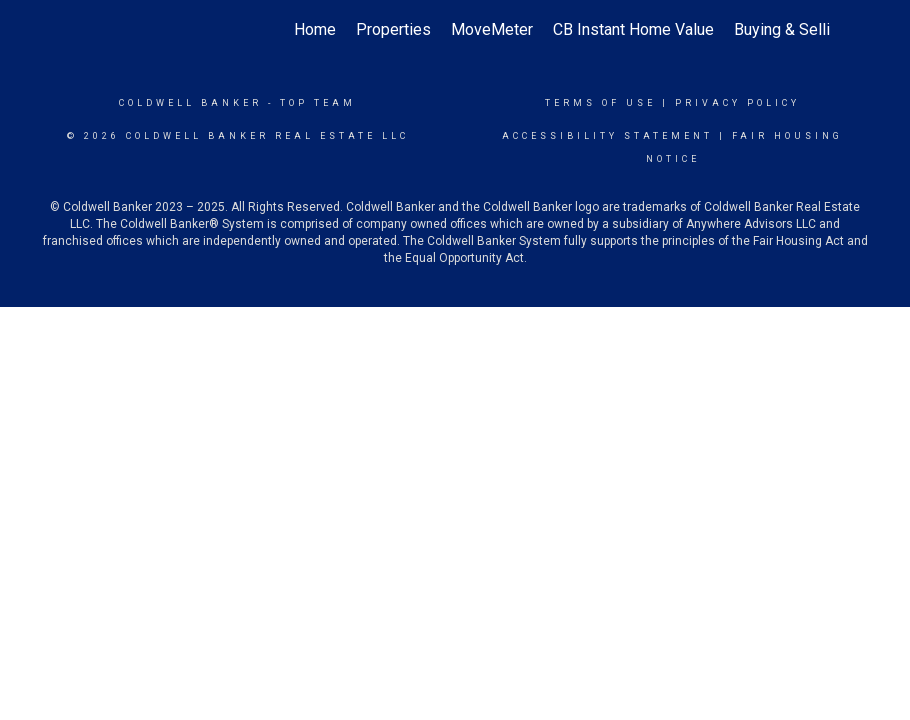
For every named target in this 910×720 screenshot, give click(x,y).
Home (315, 29)
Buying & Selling (790, 29)
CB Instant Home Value (633, 29)
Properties (393, 29)
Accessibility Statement (607, 136)
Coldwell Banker (190, 103)
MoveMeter (492, 29)
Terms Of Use (600, 103)
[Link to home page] (90, 30)
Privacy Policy (737, 103)
